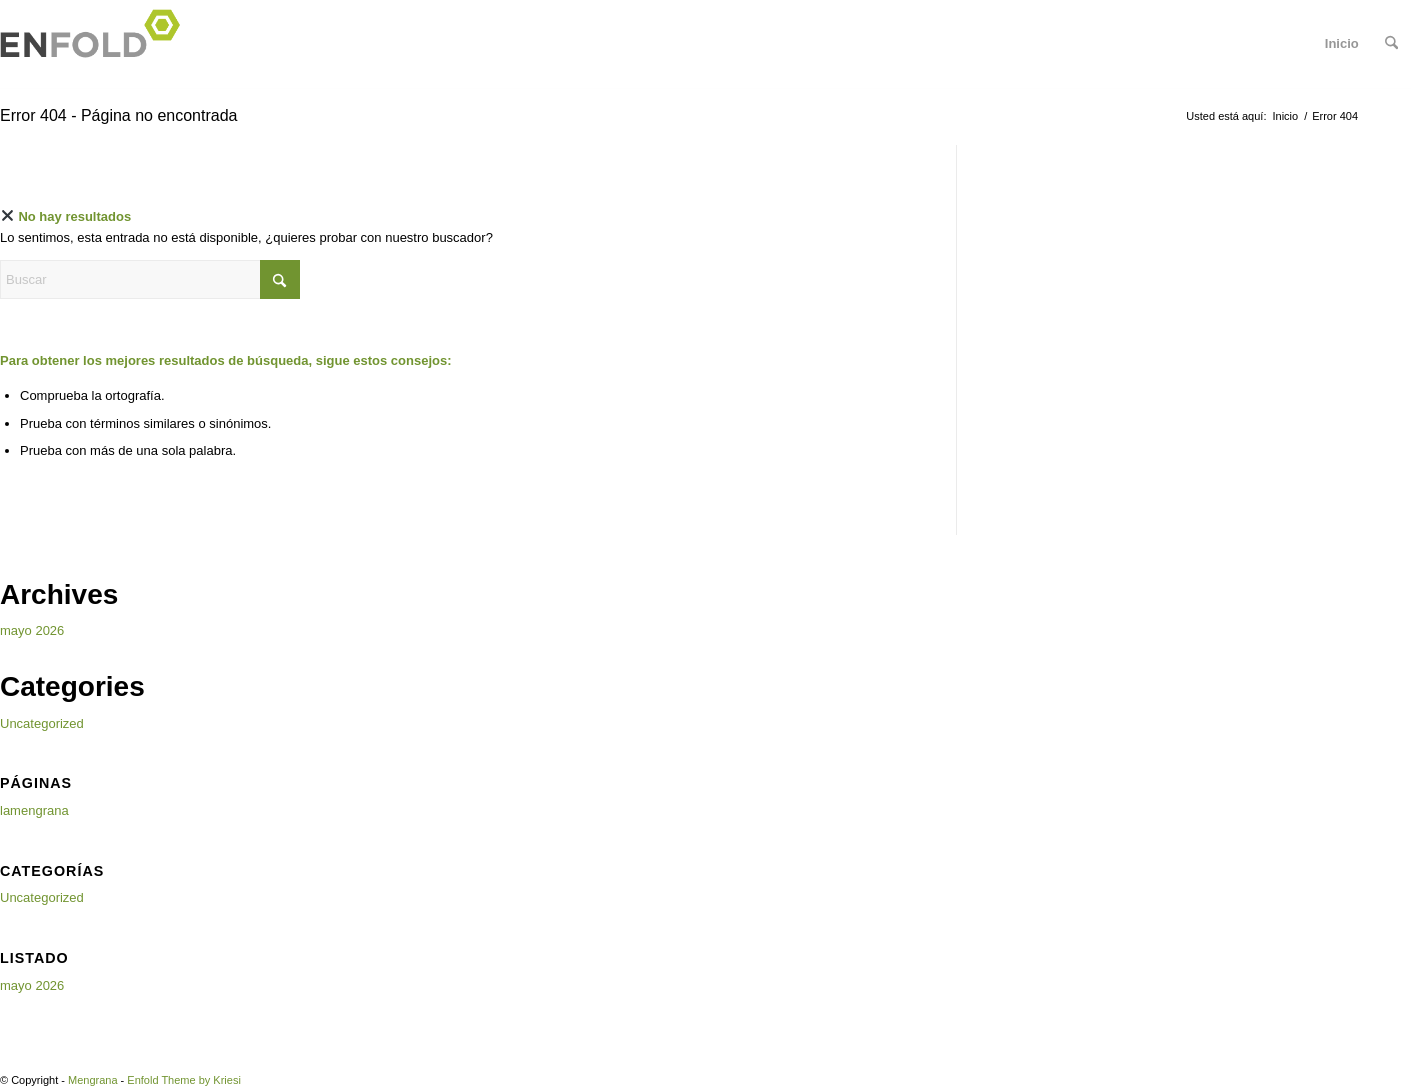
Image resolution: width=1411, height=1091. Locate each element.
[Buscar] (1391, 44)
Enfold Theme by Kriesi (184, 1080)
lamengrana (34, 810)
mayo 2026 (32, 630)
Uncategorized (42, 723)
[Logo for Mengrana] (96, 44)
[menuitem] (1391, 44)
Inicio (1342, 43)
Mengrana (93, 1080)
